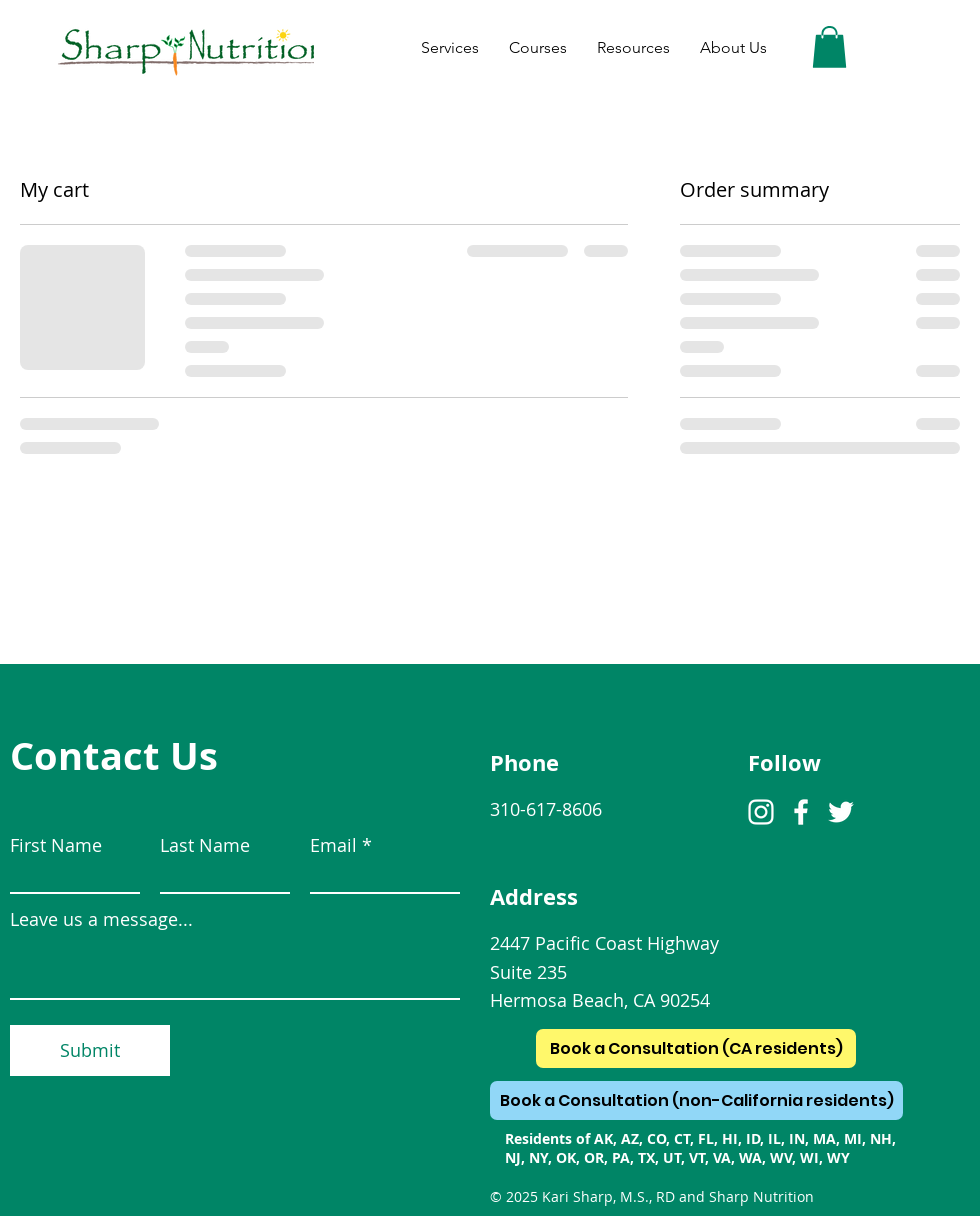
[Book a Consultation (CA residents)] (696, 1048)
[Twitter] (841, 812)
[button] (829, 47)
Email (333, 845)
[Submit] (90, 1050)
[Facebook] (801, 812)
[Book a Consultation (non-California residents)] (696, 1100)
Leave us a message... (101, 919)
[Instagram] (761, 812)
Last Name (205, 845)
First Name (56, 845)
